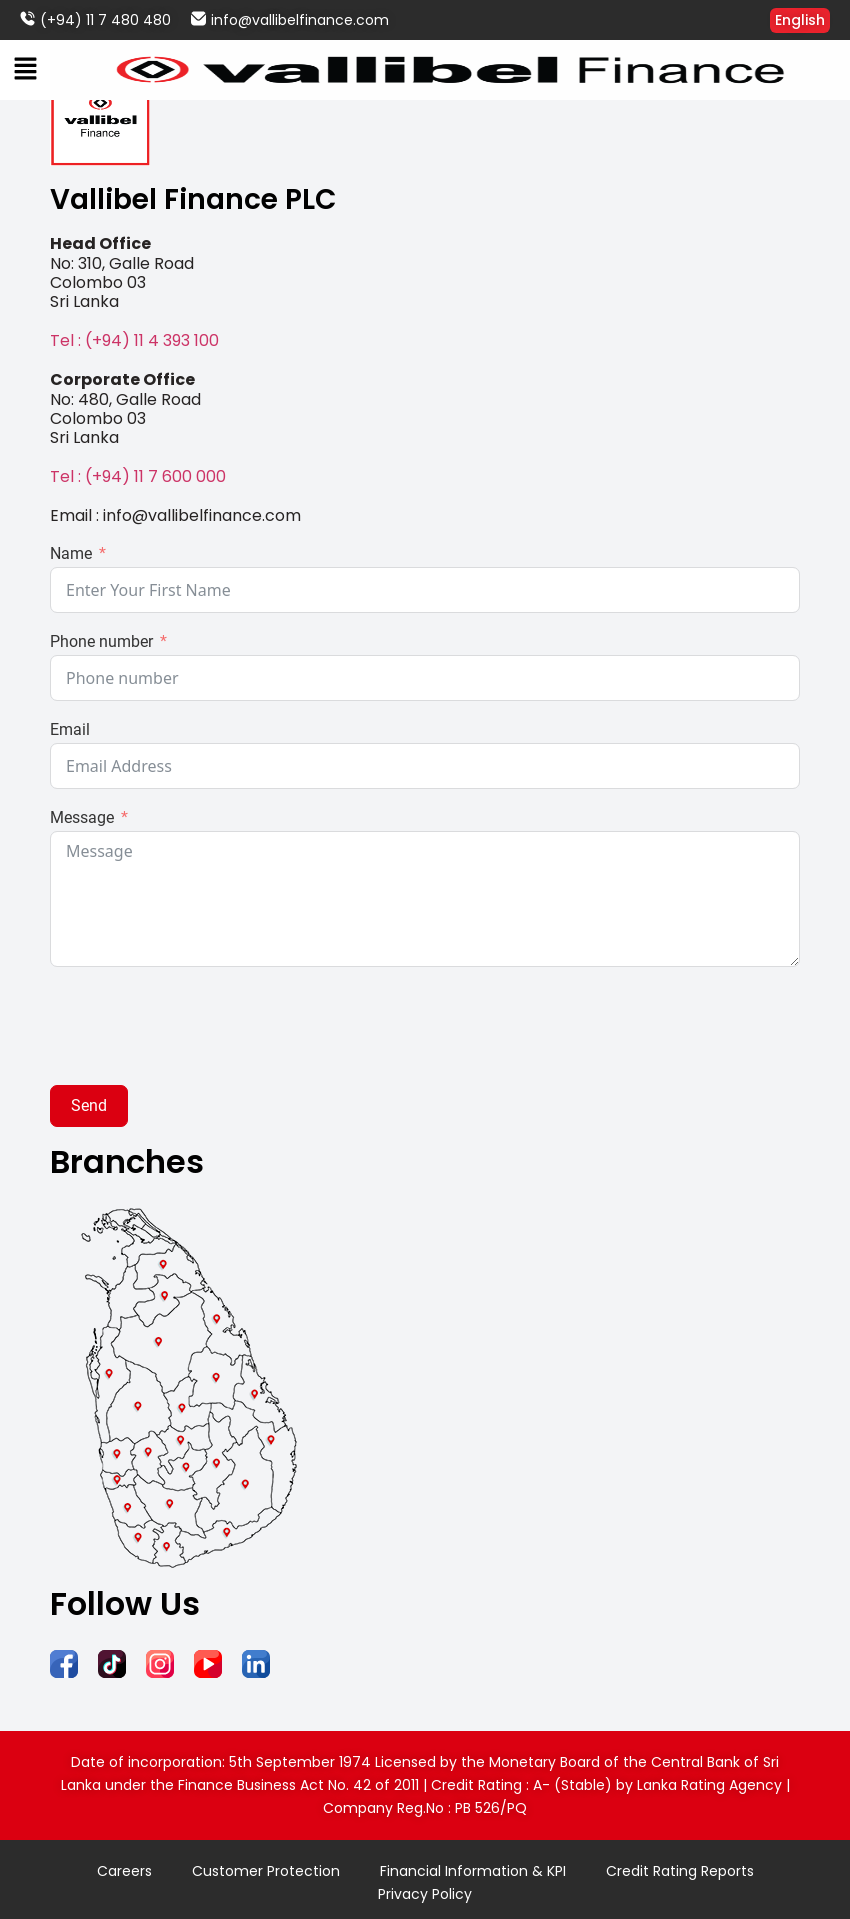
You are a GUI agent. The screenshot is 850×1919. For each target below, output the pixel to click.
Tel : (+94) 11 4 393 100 (134, 340)
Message (82, 818)
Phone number (101, 642)
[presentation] (202, 1026)
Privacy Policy (425, 1894)
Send (89, 1105)
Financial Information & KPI (472, 1871)
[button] (25, 70)
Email (70, 730)
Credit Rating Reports (679, 1871)
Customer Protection (266, 1871)
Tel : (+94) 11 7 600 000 (138, 476)
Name (71, 554)
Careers (124, 1871)
